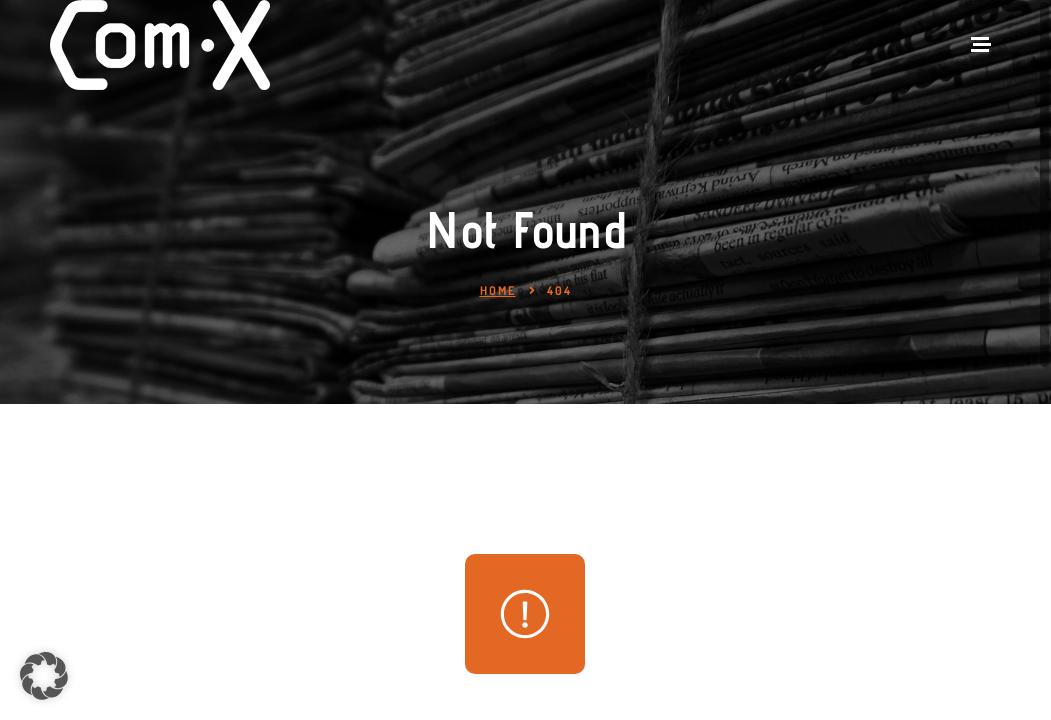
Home (498, 290)
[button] (44, 676)
